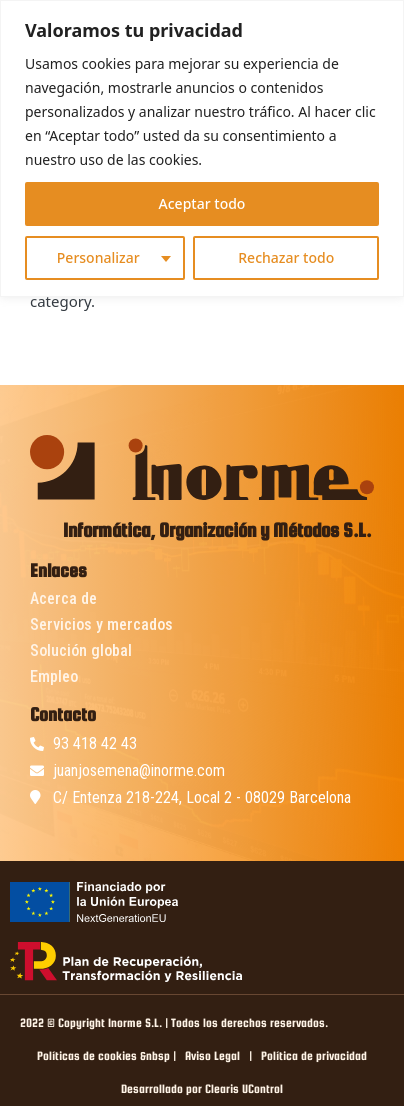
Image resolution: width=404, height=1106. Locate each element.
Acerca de (63, 598)
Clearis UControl (244, 1089)
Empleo (54, 676)
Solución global (81, 650)
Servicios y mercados (101, 624)
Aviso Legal (212, 1056)
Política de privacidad (314, 1056)
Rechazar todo (286, 257)
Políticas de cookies (87, 1056)
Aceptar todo (202, 203)
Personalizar (98, 257)
